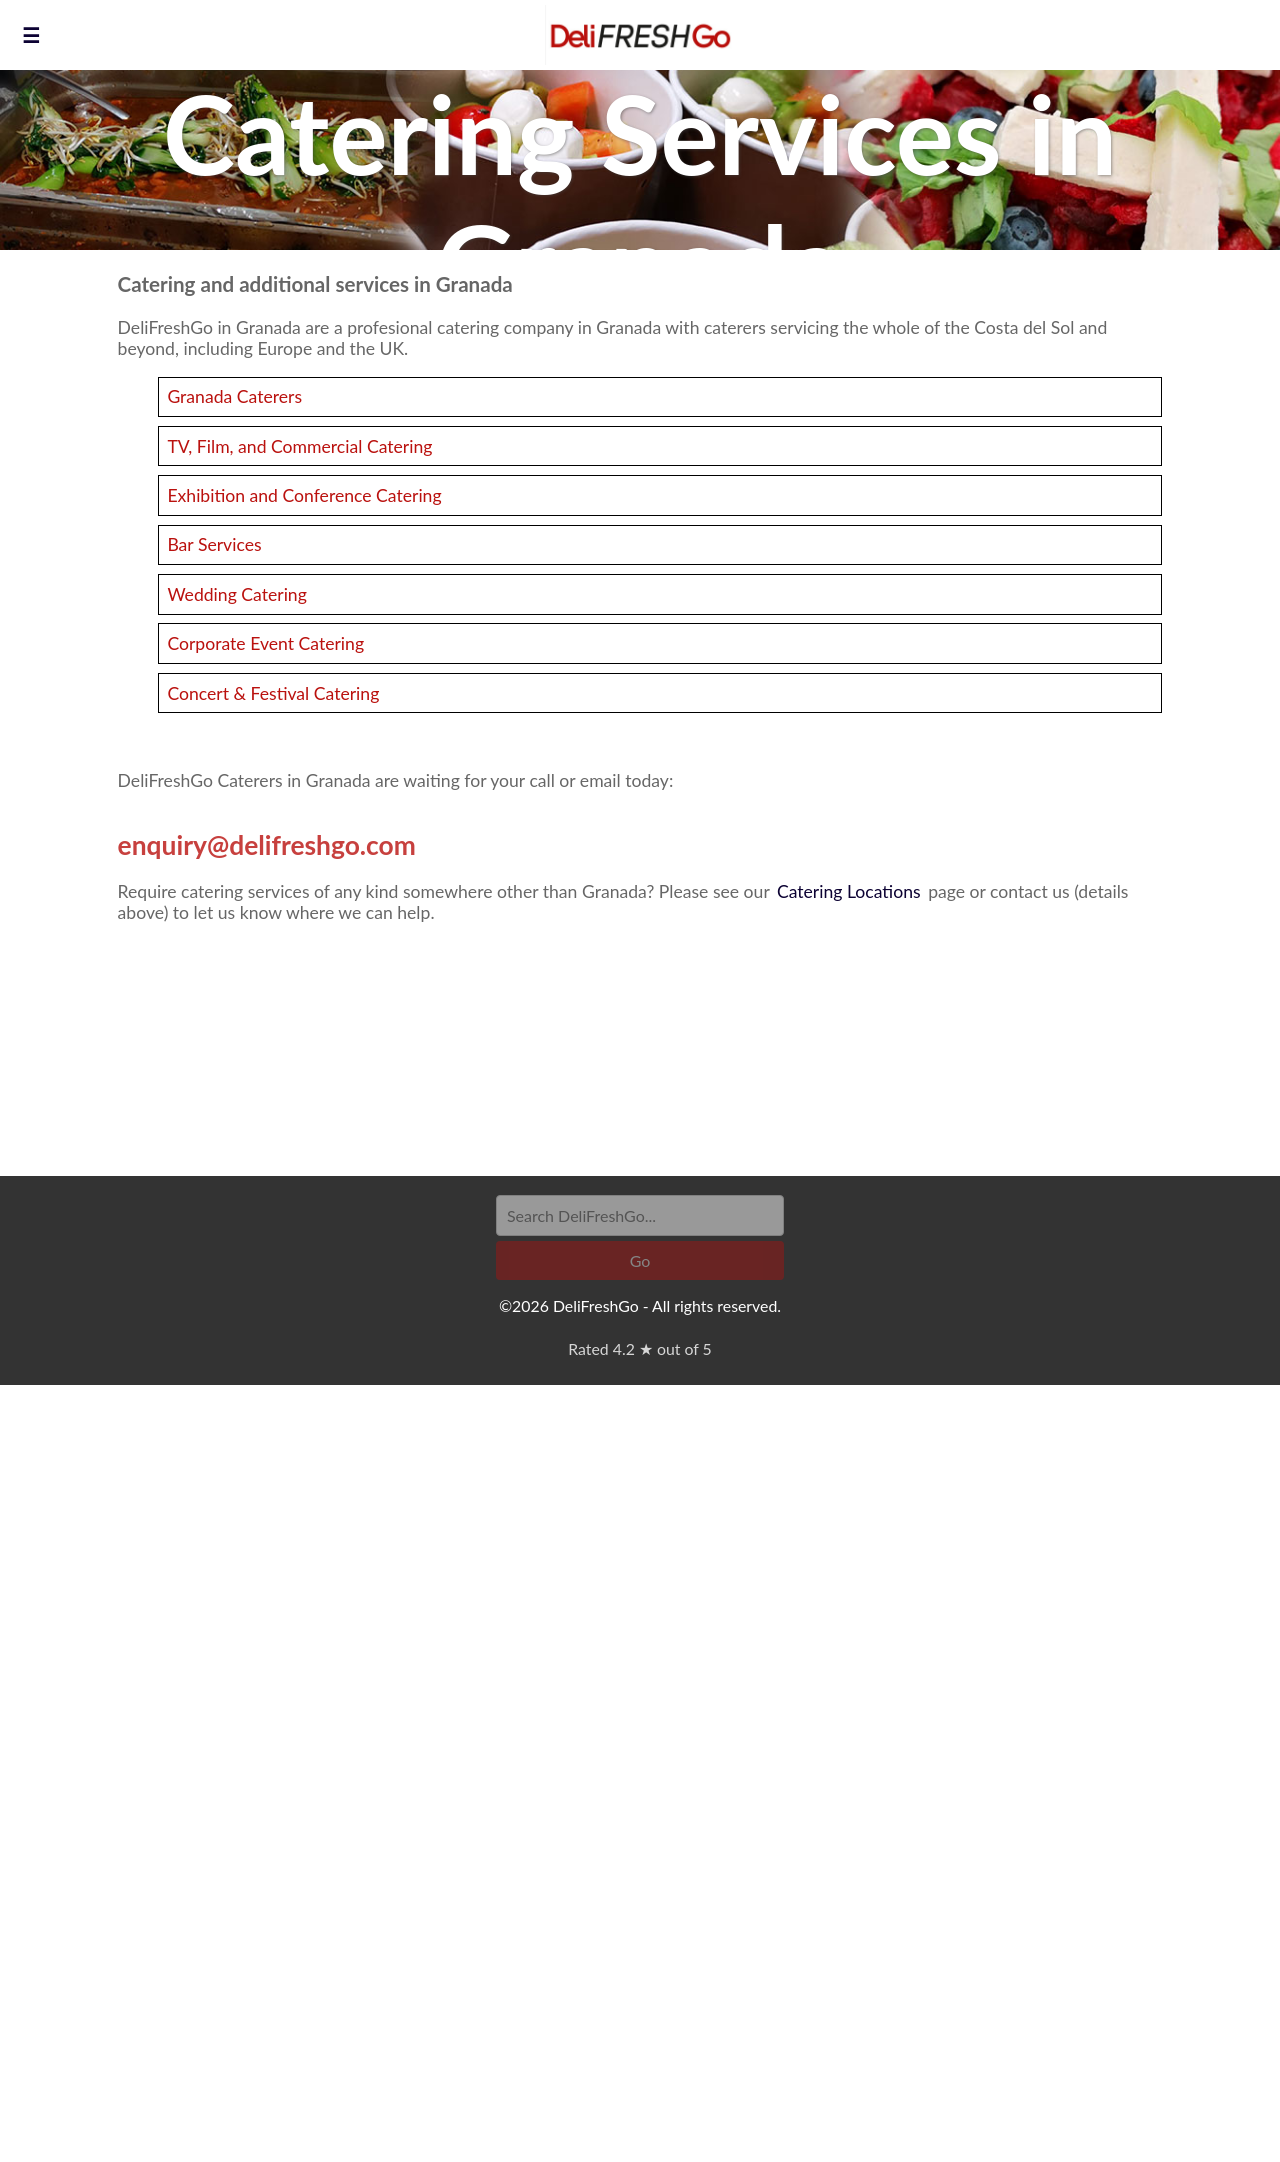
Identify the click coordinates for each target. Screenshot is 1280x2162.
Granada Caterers (234, 396)
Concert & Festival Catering (273, 693)
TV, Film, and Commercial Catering (299, 446)
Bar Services (214, 544)
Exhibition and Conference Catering (304, 495)
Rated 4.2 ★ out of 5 (639, 1348)
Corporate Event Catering (265, 643)
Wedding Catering (236, 594)
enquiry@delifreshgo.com (267, 845)
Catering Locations (849, 891)
